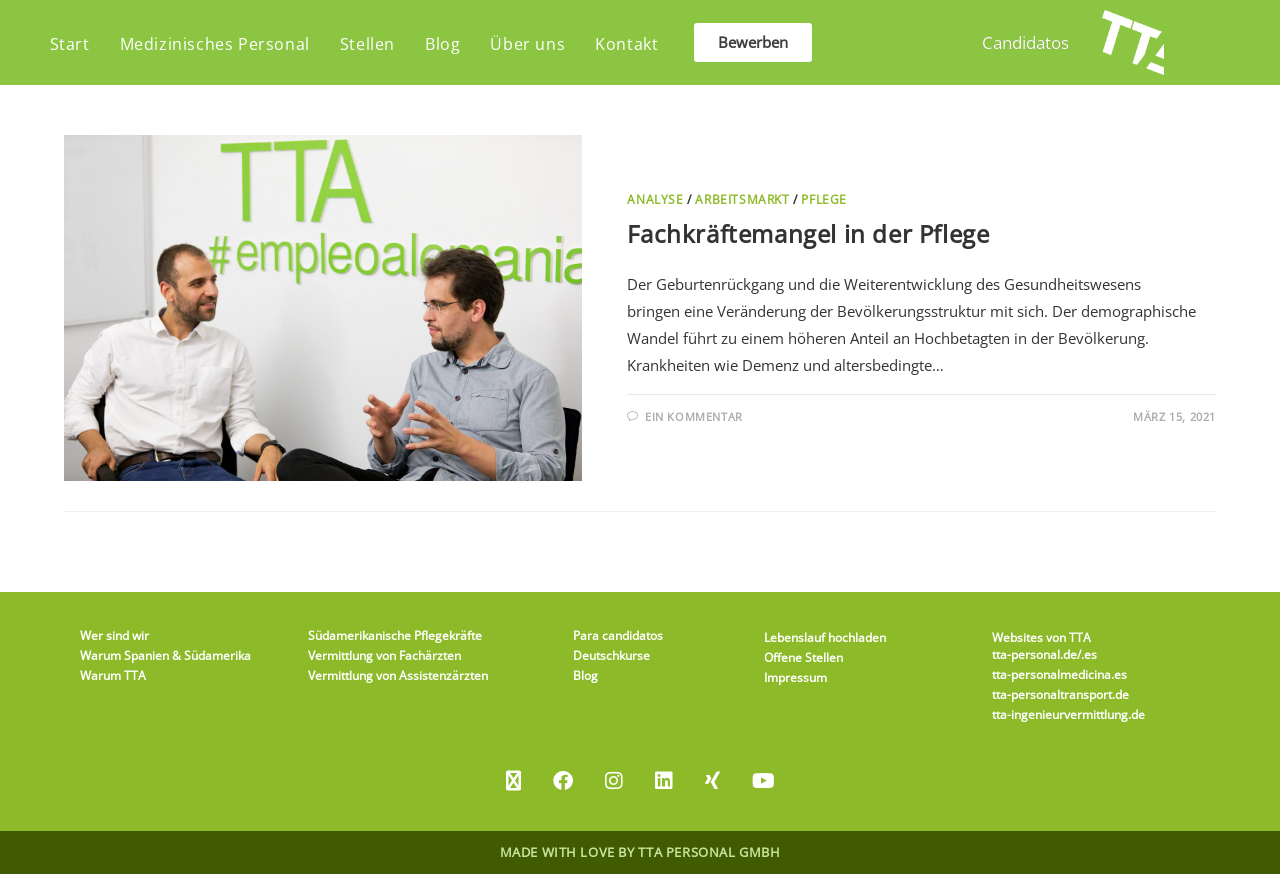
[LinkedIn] (664, 781)
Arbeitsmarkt (742, 199)
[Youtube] (763, 781)
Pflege (824, 199)
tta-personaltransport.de (1060, 694)
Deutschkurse (611, 655)
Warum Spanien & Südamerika (165, 655)
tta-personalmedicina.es (1059, 674)
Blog (585, 675)
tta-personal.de (1034, 654)
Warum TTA (113, 675)
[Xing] (712, 781)
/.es (1087, 654)
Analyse (655, 199)
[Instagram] (614, 781)
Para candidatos (618, 635)
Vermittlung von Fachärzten (384, 655)
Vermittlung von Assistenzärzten (398, 675)
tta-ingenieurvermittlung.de (1068, 714)
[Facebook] (563, 781)
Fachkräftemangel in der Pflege (808, 233)
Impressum (795, 677)
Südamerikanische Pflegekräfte (395, 635)
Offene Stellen (803, 657)
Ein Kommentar (694, 416)
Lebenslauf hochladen (825, 637)
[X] (513, 781)
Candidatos (1025, 42)
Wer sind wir (114, 635)
